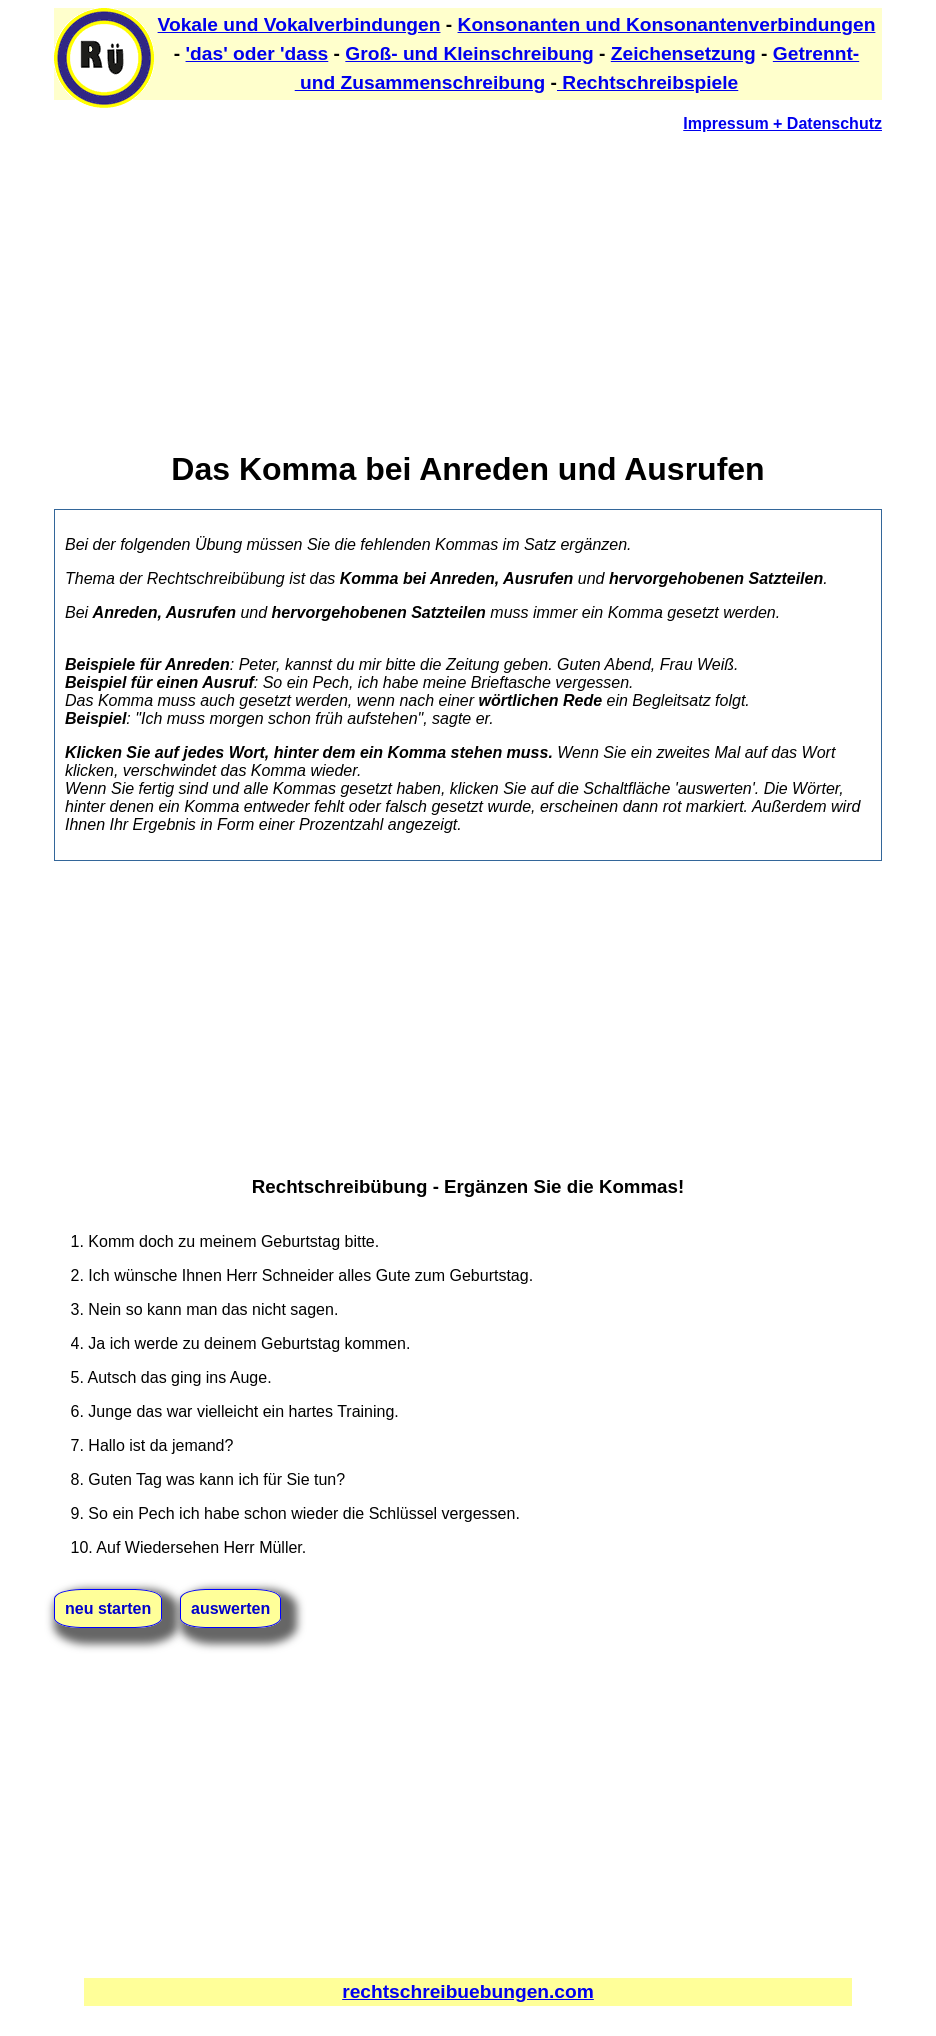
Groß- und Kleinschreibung (469, 53)
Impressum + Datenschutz (782, 123)
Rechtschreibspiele (647, 82)
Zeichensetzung (683, 53)
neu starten (108, 1608)
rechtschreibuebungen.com (468, 1991)
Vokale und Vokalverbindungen (299, 24)
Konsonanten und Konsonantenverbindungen (667, 24)
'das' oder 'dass (257, 53)
